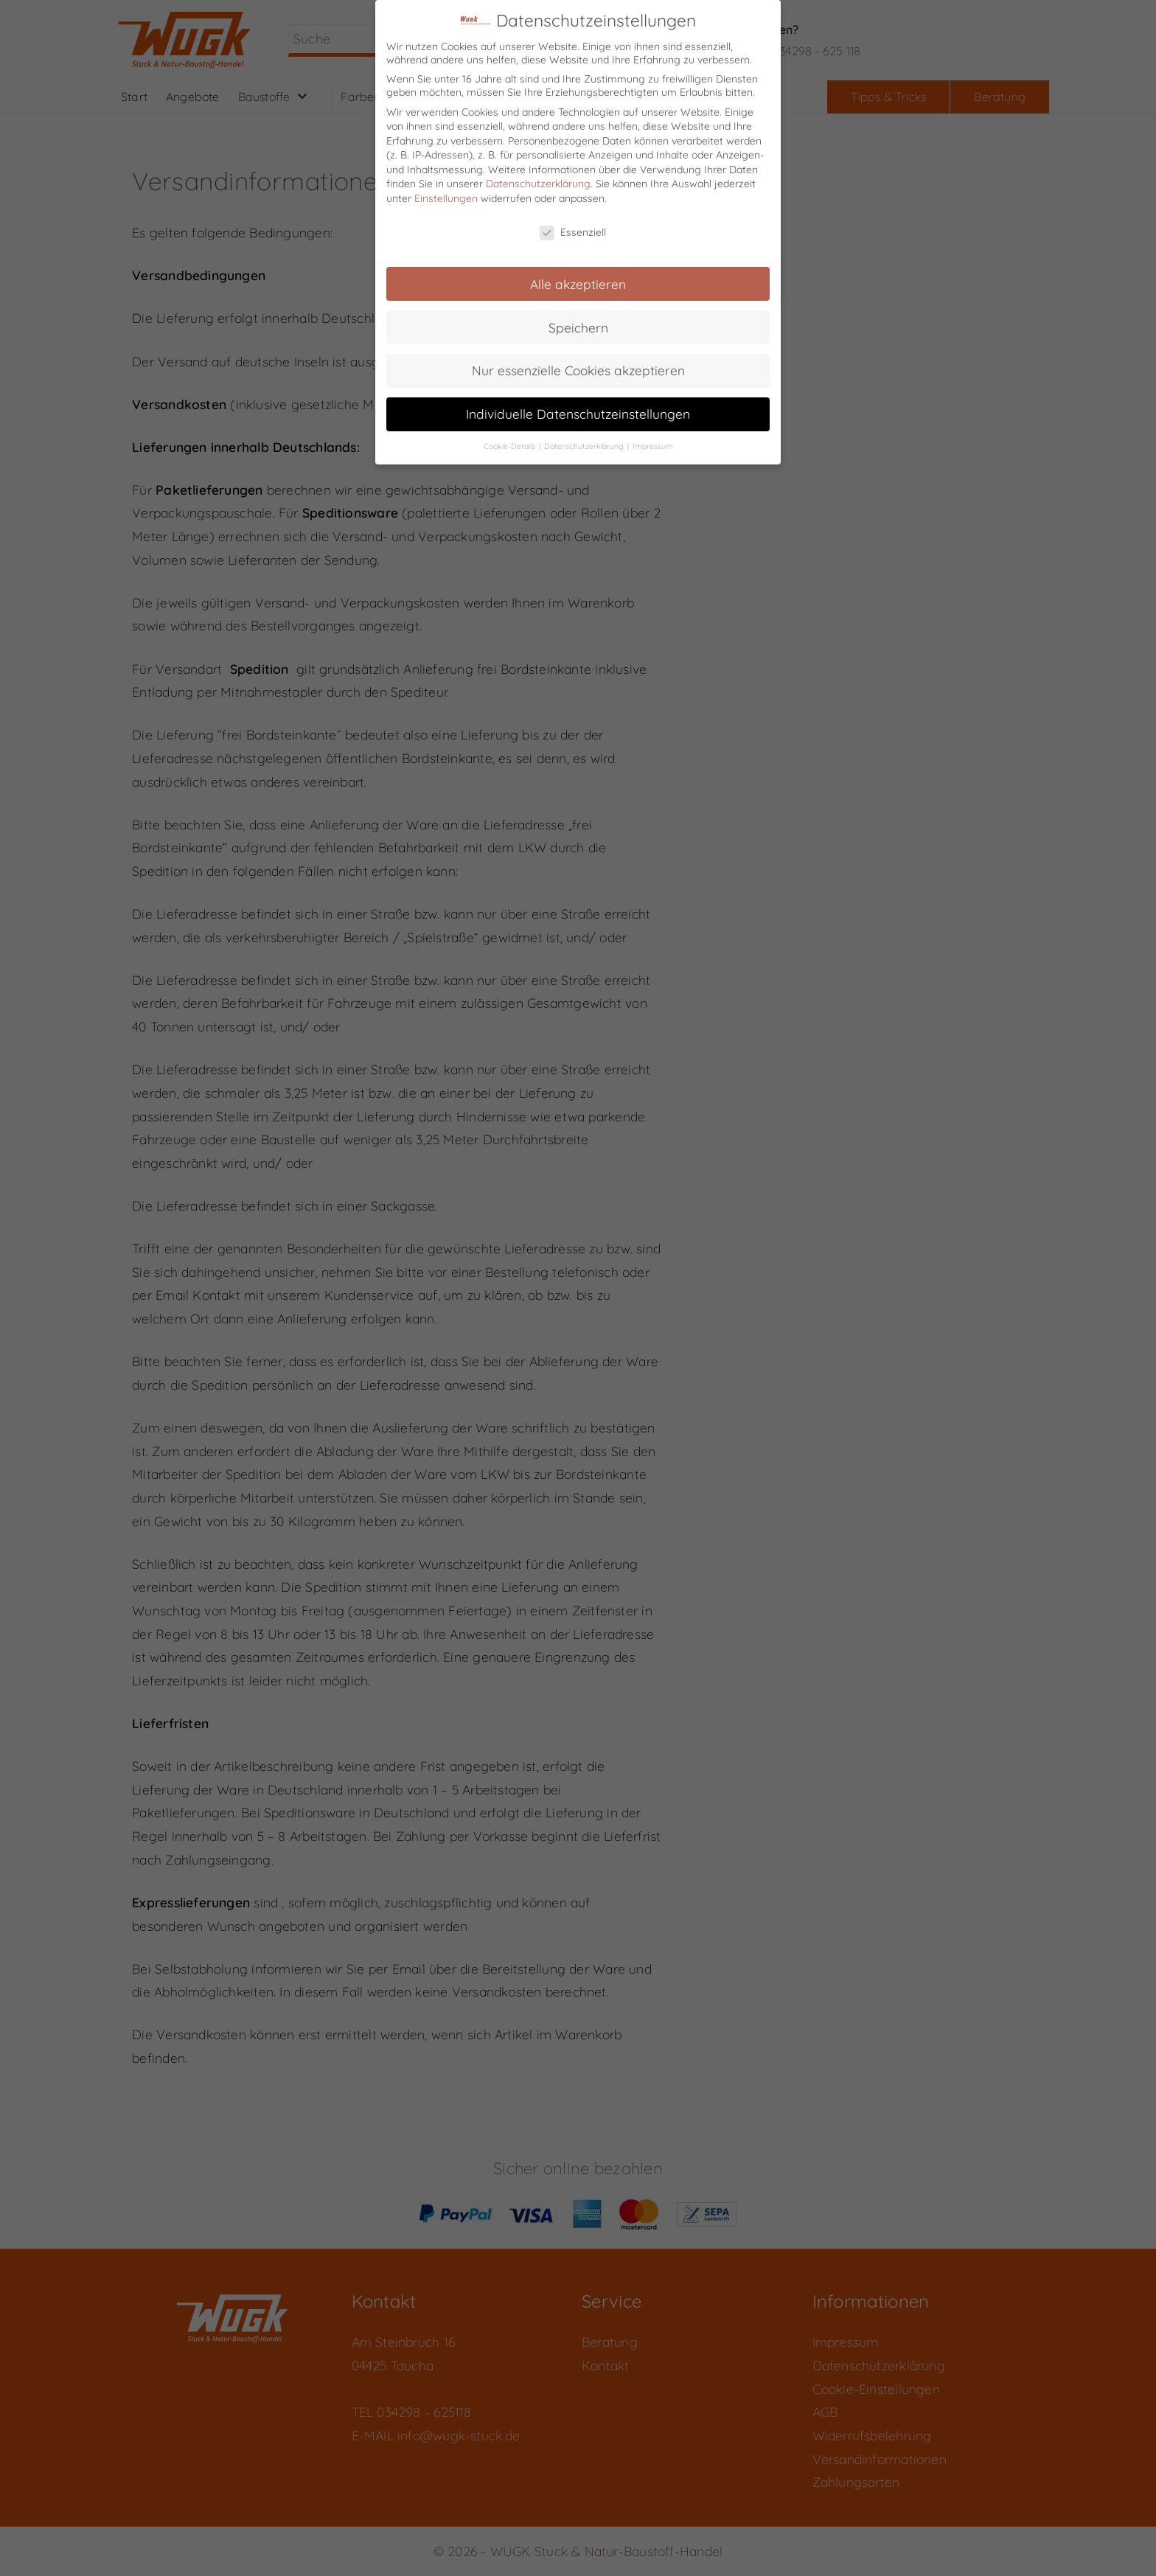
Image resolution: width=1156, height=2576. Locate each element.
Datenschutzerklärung (538, 174)
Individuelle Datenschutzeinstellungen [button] (578, 405)
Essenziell (573, 222)
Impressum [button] (653, 437)
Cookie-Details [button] (510, 437)
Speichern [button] (578, 318)
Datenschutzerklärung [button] (585, 437)
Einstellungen (446, 188)
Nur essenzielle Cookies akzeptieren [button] (578, 361)
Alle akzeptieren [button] (578, 274)
